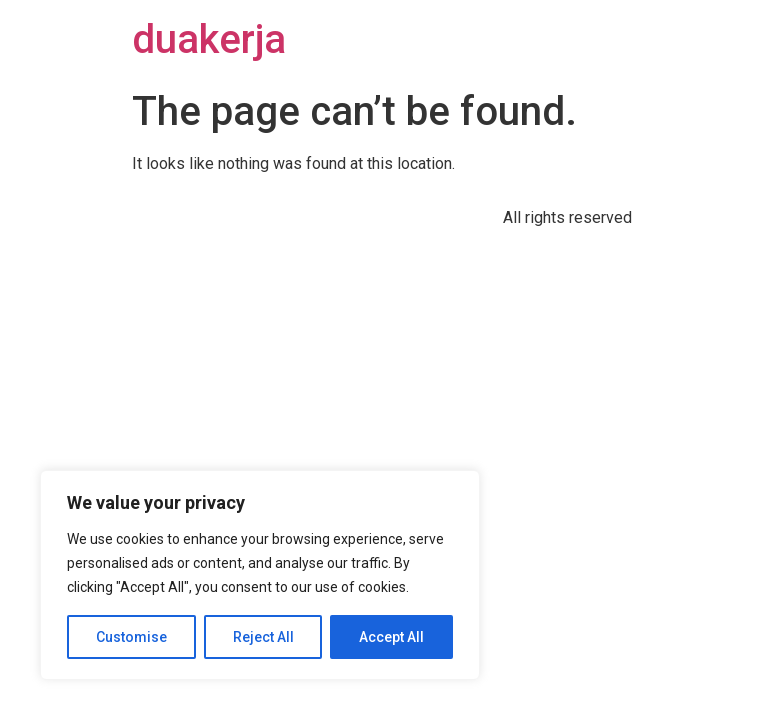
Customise (131, 637)
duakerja (209, 39)
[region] (260, 575)
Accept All (391, 637)
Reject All (263, 637)
